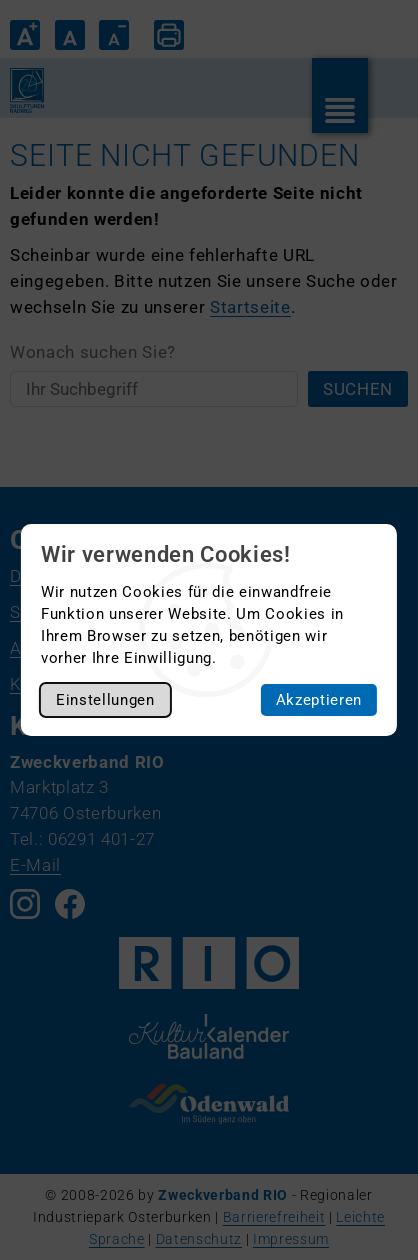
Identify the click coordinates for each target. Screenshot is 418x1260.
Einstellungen (105, 700)
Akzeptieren (319, 700)
